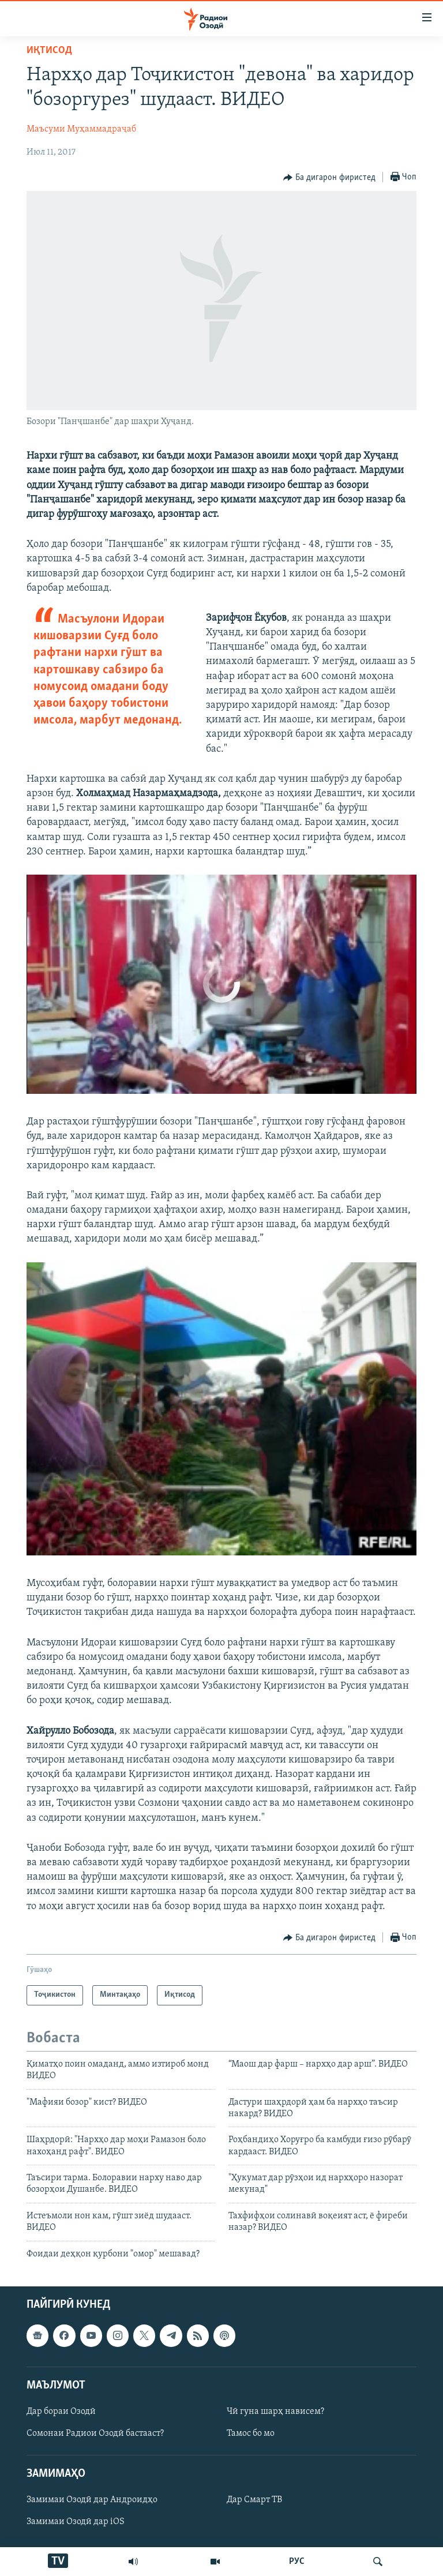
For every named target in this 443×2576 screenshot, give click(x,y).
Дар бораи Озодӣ (61, 2411)
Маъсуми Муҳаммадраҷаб (81, 129)
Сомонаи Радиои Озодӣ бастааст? (95, 2433)
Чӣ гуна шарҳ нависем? (275, 2411)
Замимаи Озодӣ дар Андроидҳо (92, 2499)
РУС (297, 2561)
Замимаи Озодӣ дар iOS (76, 2521)
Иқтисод (49, 50)
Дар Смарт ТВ (254, 2499)
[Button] (329, 177)
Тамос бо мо (251, 2433)
